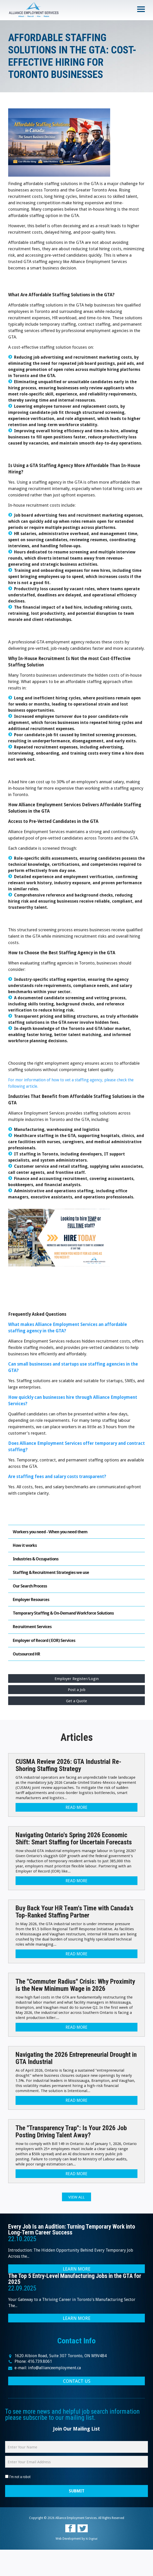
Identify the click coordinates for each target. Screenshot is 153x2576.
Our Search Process (32, 1591)
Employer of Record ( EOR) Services (48, 1649)
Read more (76, 1820)
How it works (26, 1547)
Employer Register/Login (76, 1689)
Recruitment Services (34, 1634)
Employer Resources (33, 1605)
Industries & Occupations (38, 1561)
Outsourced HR (28, 1663)
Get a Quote (76, 1712)
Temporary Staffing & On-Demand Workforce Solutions (68, 1620)
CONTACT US (76, 2407)
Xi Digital (91, 2565)
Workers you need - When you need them (54, 1532)
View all (76, 2221)
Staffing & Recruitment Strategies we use (54, 1576)
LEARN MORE (76, 2294)
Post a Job (77, 1701)
